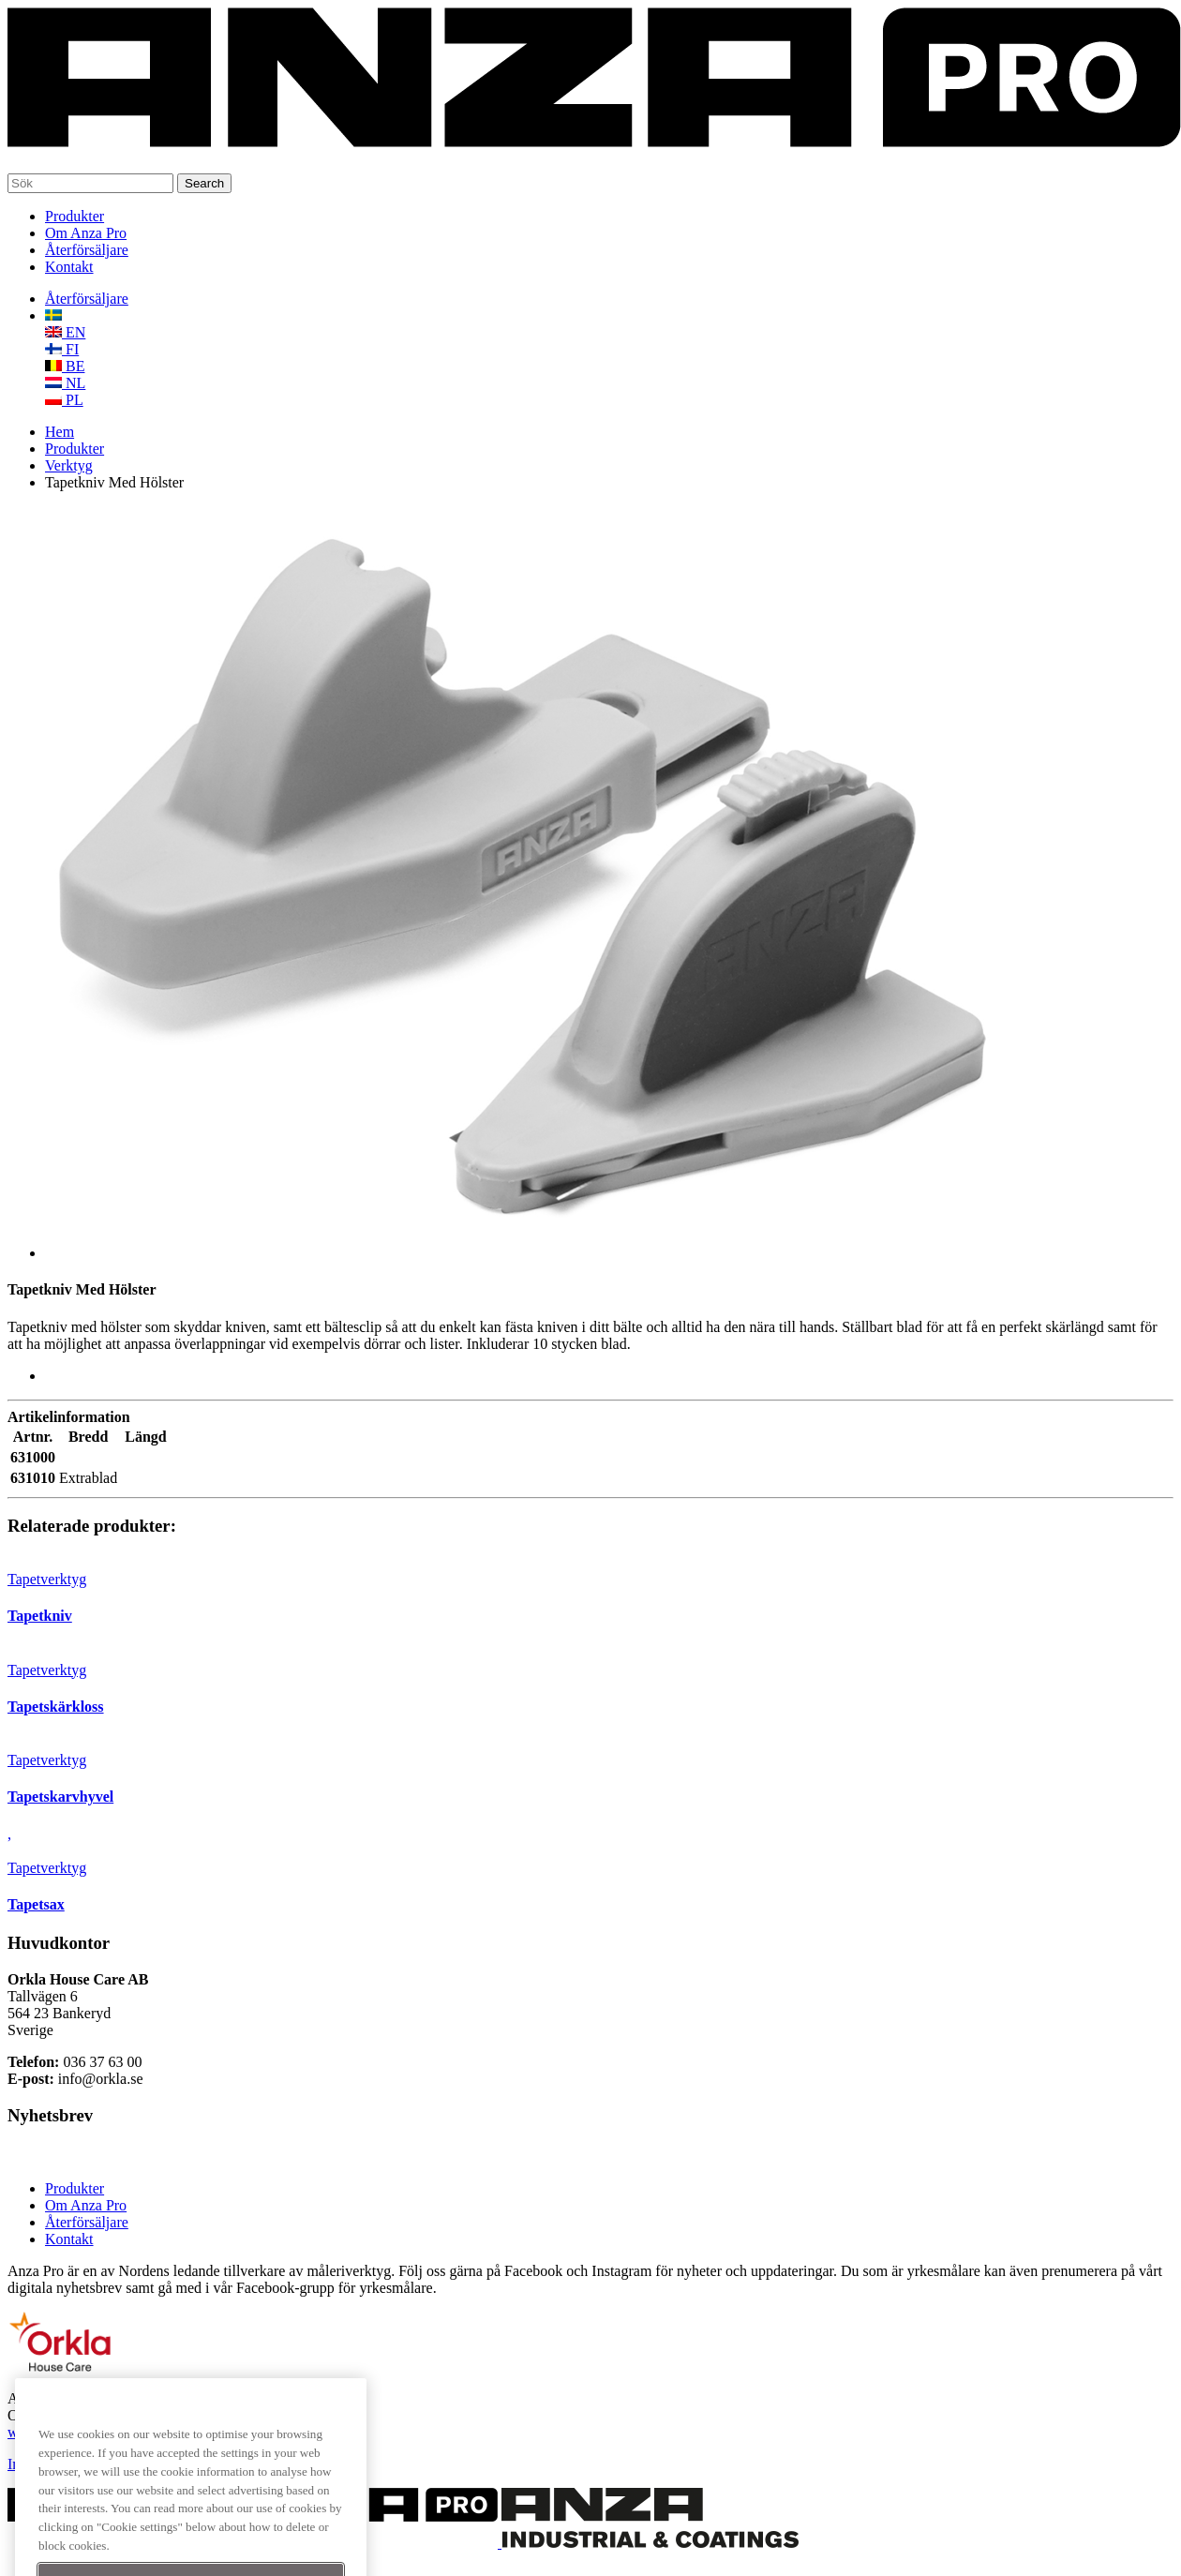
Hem (59, 432)
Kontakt (69, 267)
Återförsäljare (86, 250)
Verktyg (69, 465)
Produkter (74, 216)
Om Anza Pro (86, 233)
